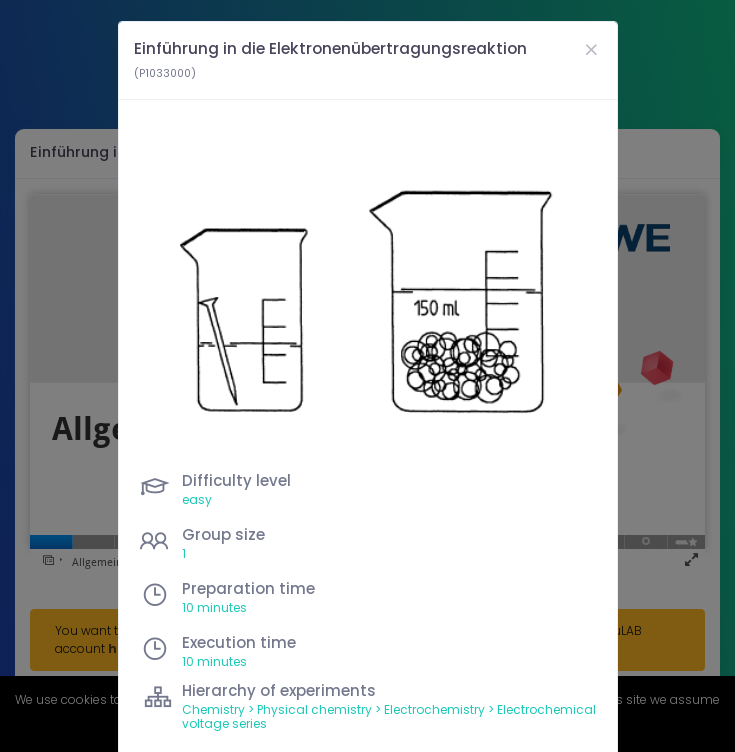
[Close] (591, 49)
